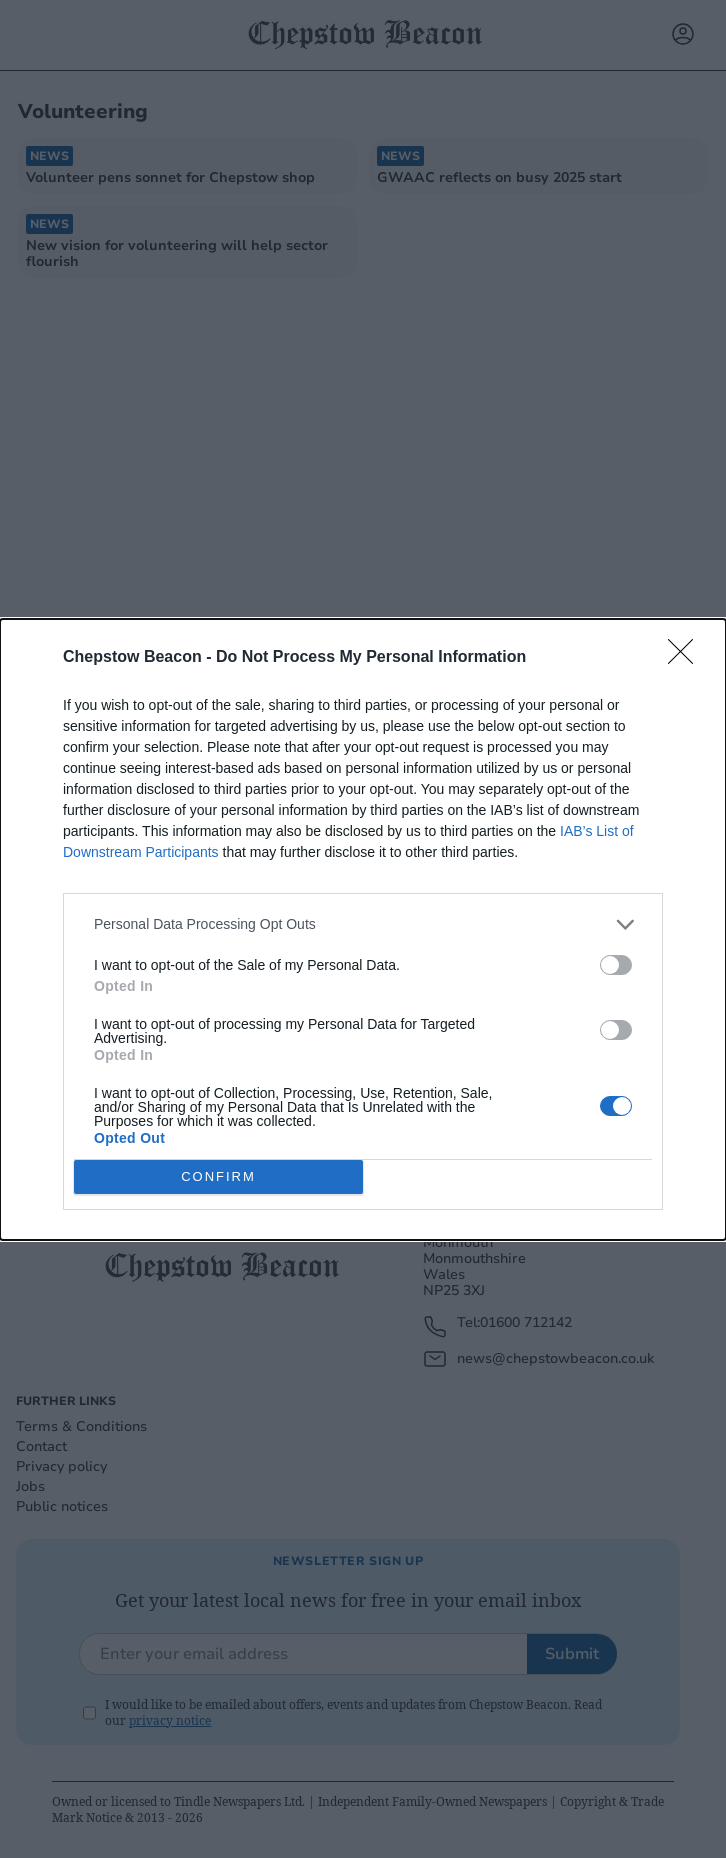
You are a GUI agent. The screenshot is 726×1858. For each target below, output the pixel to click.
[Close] (687, 658)
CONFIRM (218, 1175)
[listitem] (363, 924)
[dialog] (363, 929)
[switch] (616, 965)
